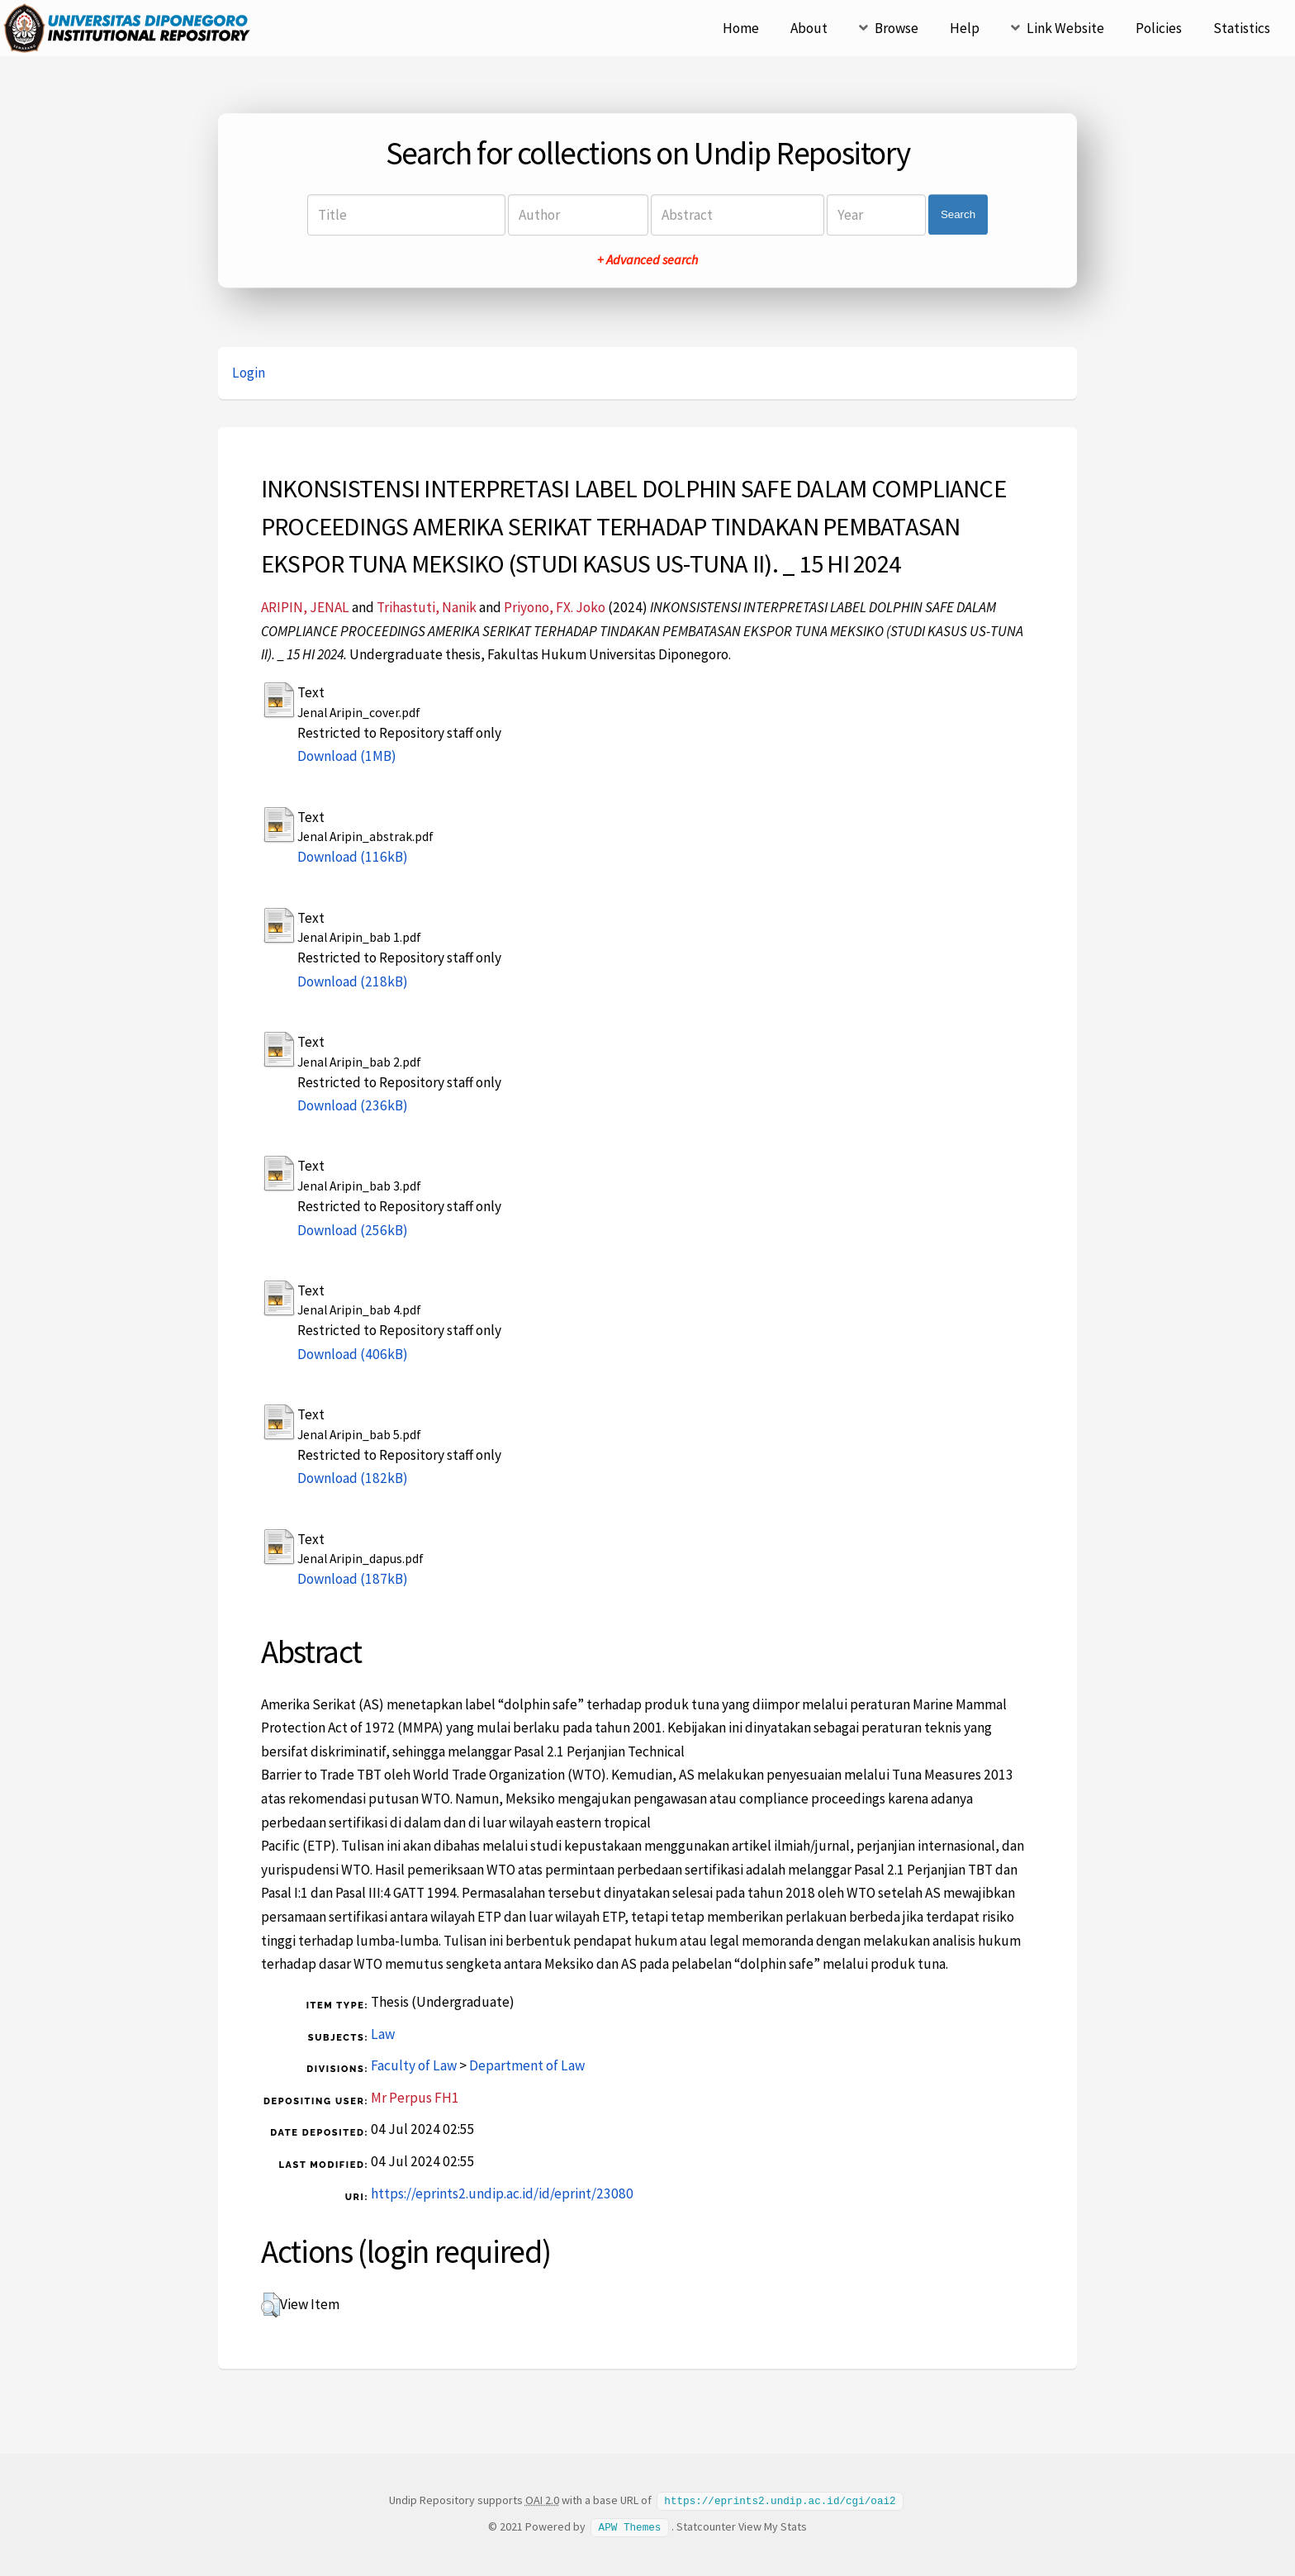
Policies (1159, 28)
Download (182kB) (352, 1478)
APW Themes (630, 2525)
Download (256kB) (352, 1230)
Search (958, 214)
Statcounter (706, 2525)
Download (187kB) (352, 1579)
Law (383, 2034)
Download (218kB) (352, 981)
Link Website (1065, 28)
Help (965, 28)
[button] (270, 2305)
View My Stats (772, 2525)
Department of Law (527, 2065)
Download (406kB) (352, 1354)
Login (248, 373)
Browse (896, 28)
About (809, 28)
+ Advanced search (647, 259)
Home (741, 28)
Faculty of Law (414, 2065)
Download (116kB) (352, 857)
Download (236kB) (352, 1105)
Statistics (1241, 28)
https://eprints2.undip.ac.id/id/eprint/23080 (502, 2193)
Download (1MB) (346, 756)
